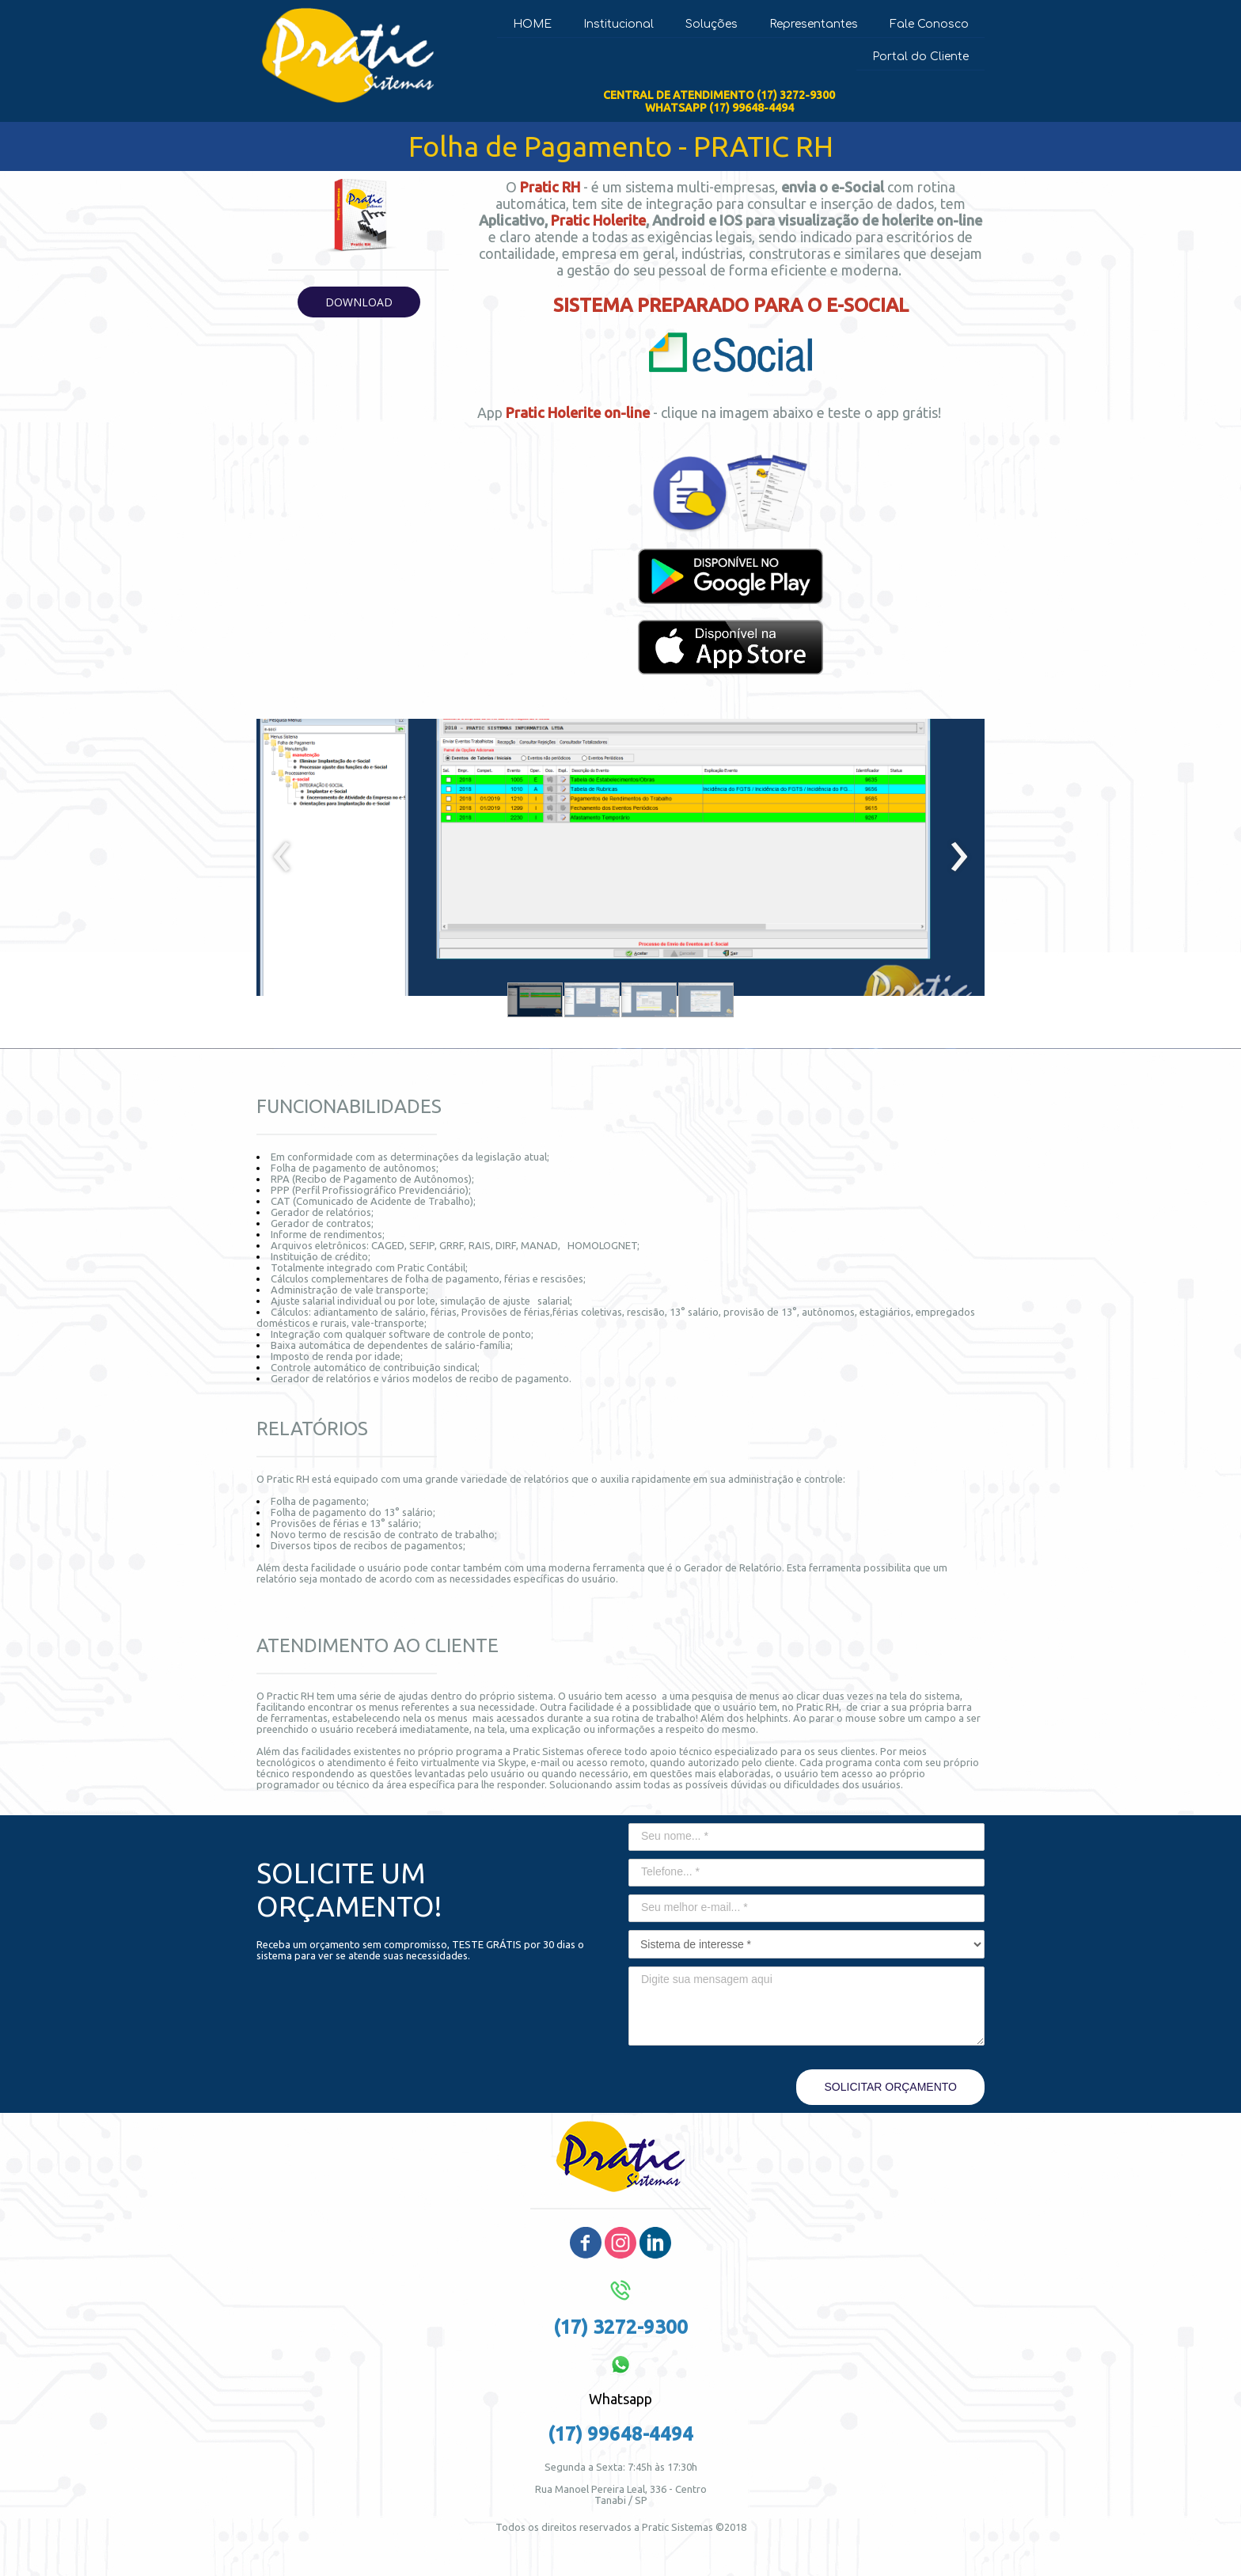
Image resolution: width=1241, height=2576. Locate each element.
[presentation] (282, 857)
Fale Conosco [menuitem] (929, 24)
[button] (359, 302)
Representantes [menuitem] (813, 24)
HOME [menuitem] (532, 24)
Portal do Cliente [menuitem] (920, 57)
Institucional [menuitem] (618, 24)
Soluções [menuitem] (711, 24)
